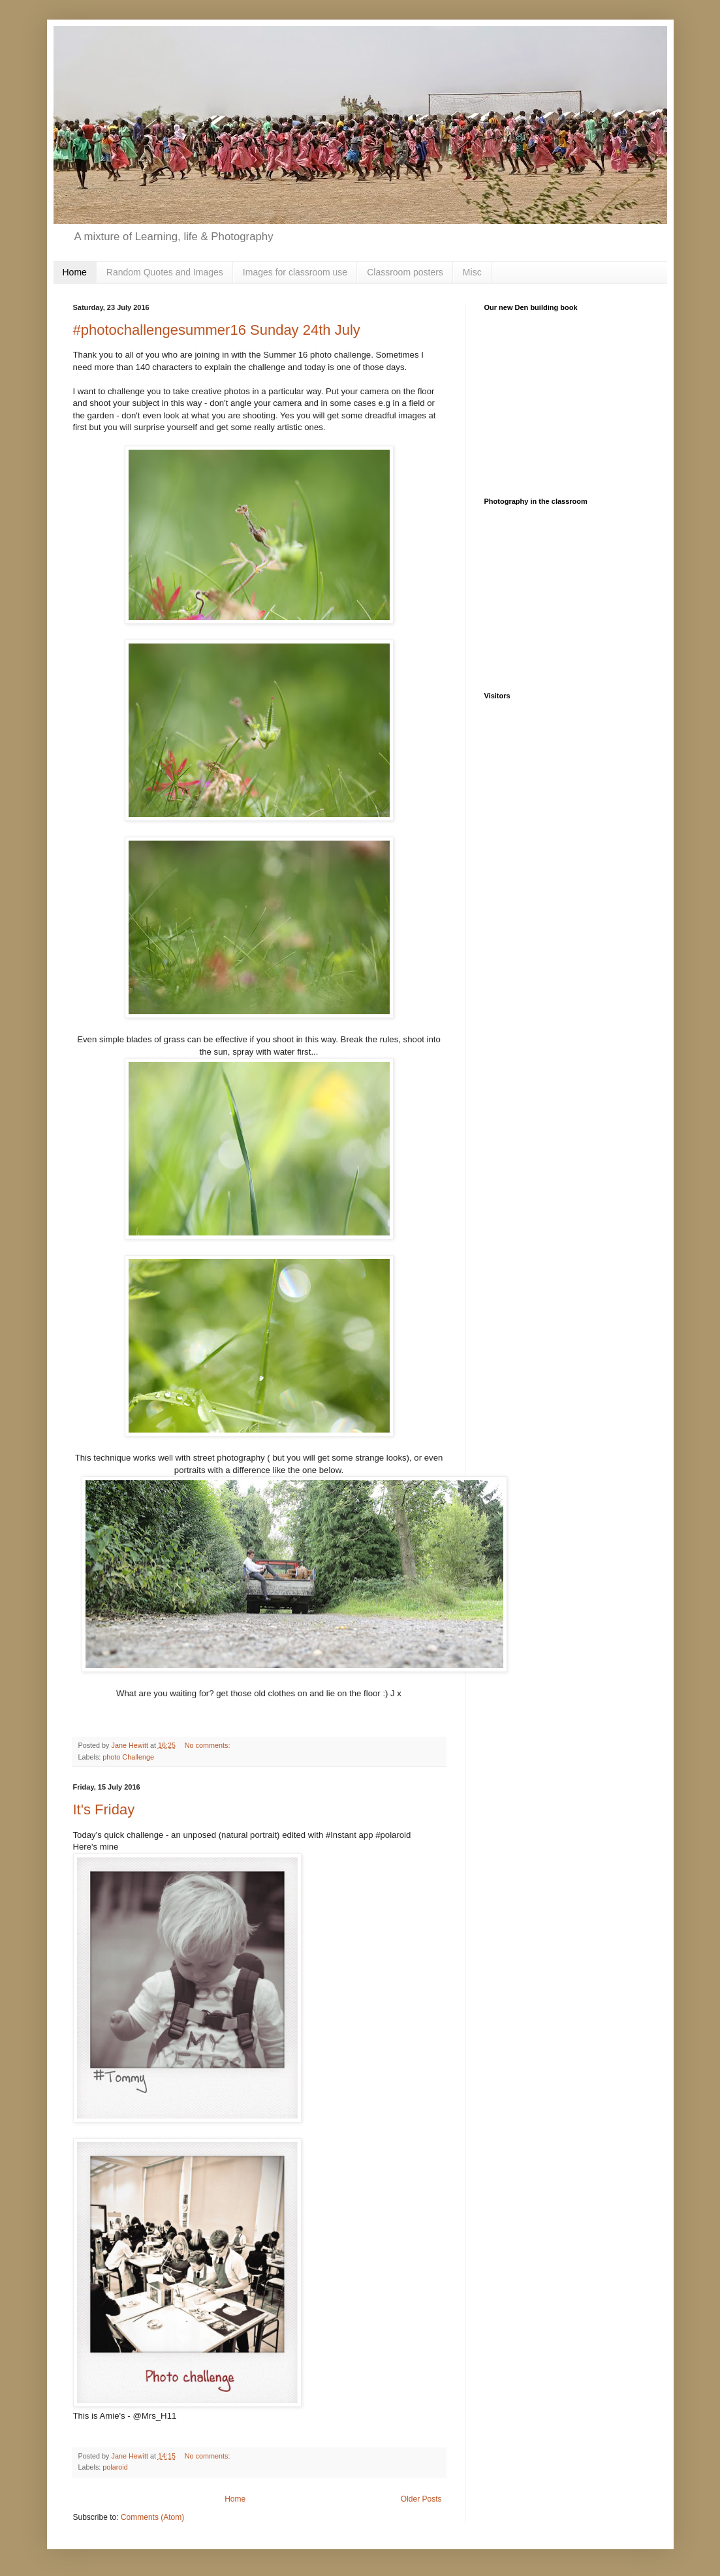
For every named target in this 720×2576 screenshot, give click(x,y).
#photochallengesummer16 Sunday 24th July (216, 330)
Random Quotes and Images (164, 272)
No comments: (208, 1745)
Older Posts (421, 2499)
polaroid (114, 2467)
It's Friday (104, 1809)
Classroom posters (405, 272)
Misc (472, 272)
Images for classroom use (295, 272)
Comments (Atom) (152, 2517)
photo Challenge (128, 1757)
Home (75, 272)
